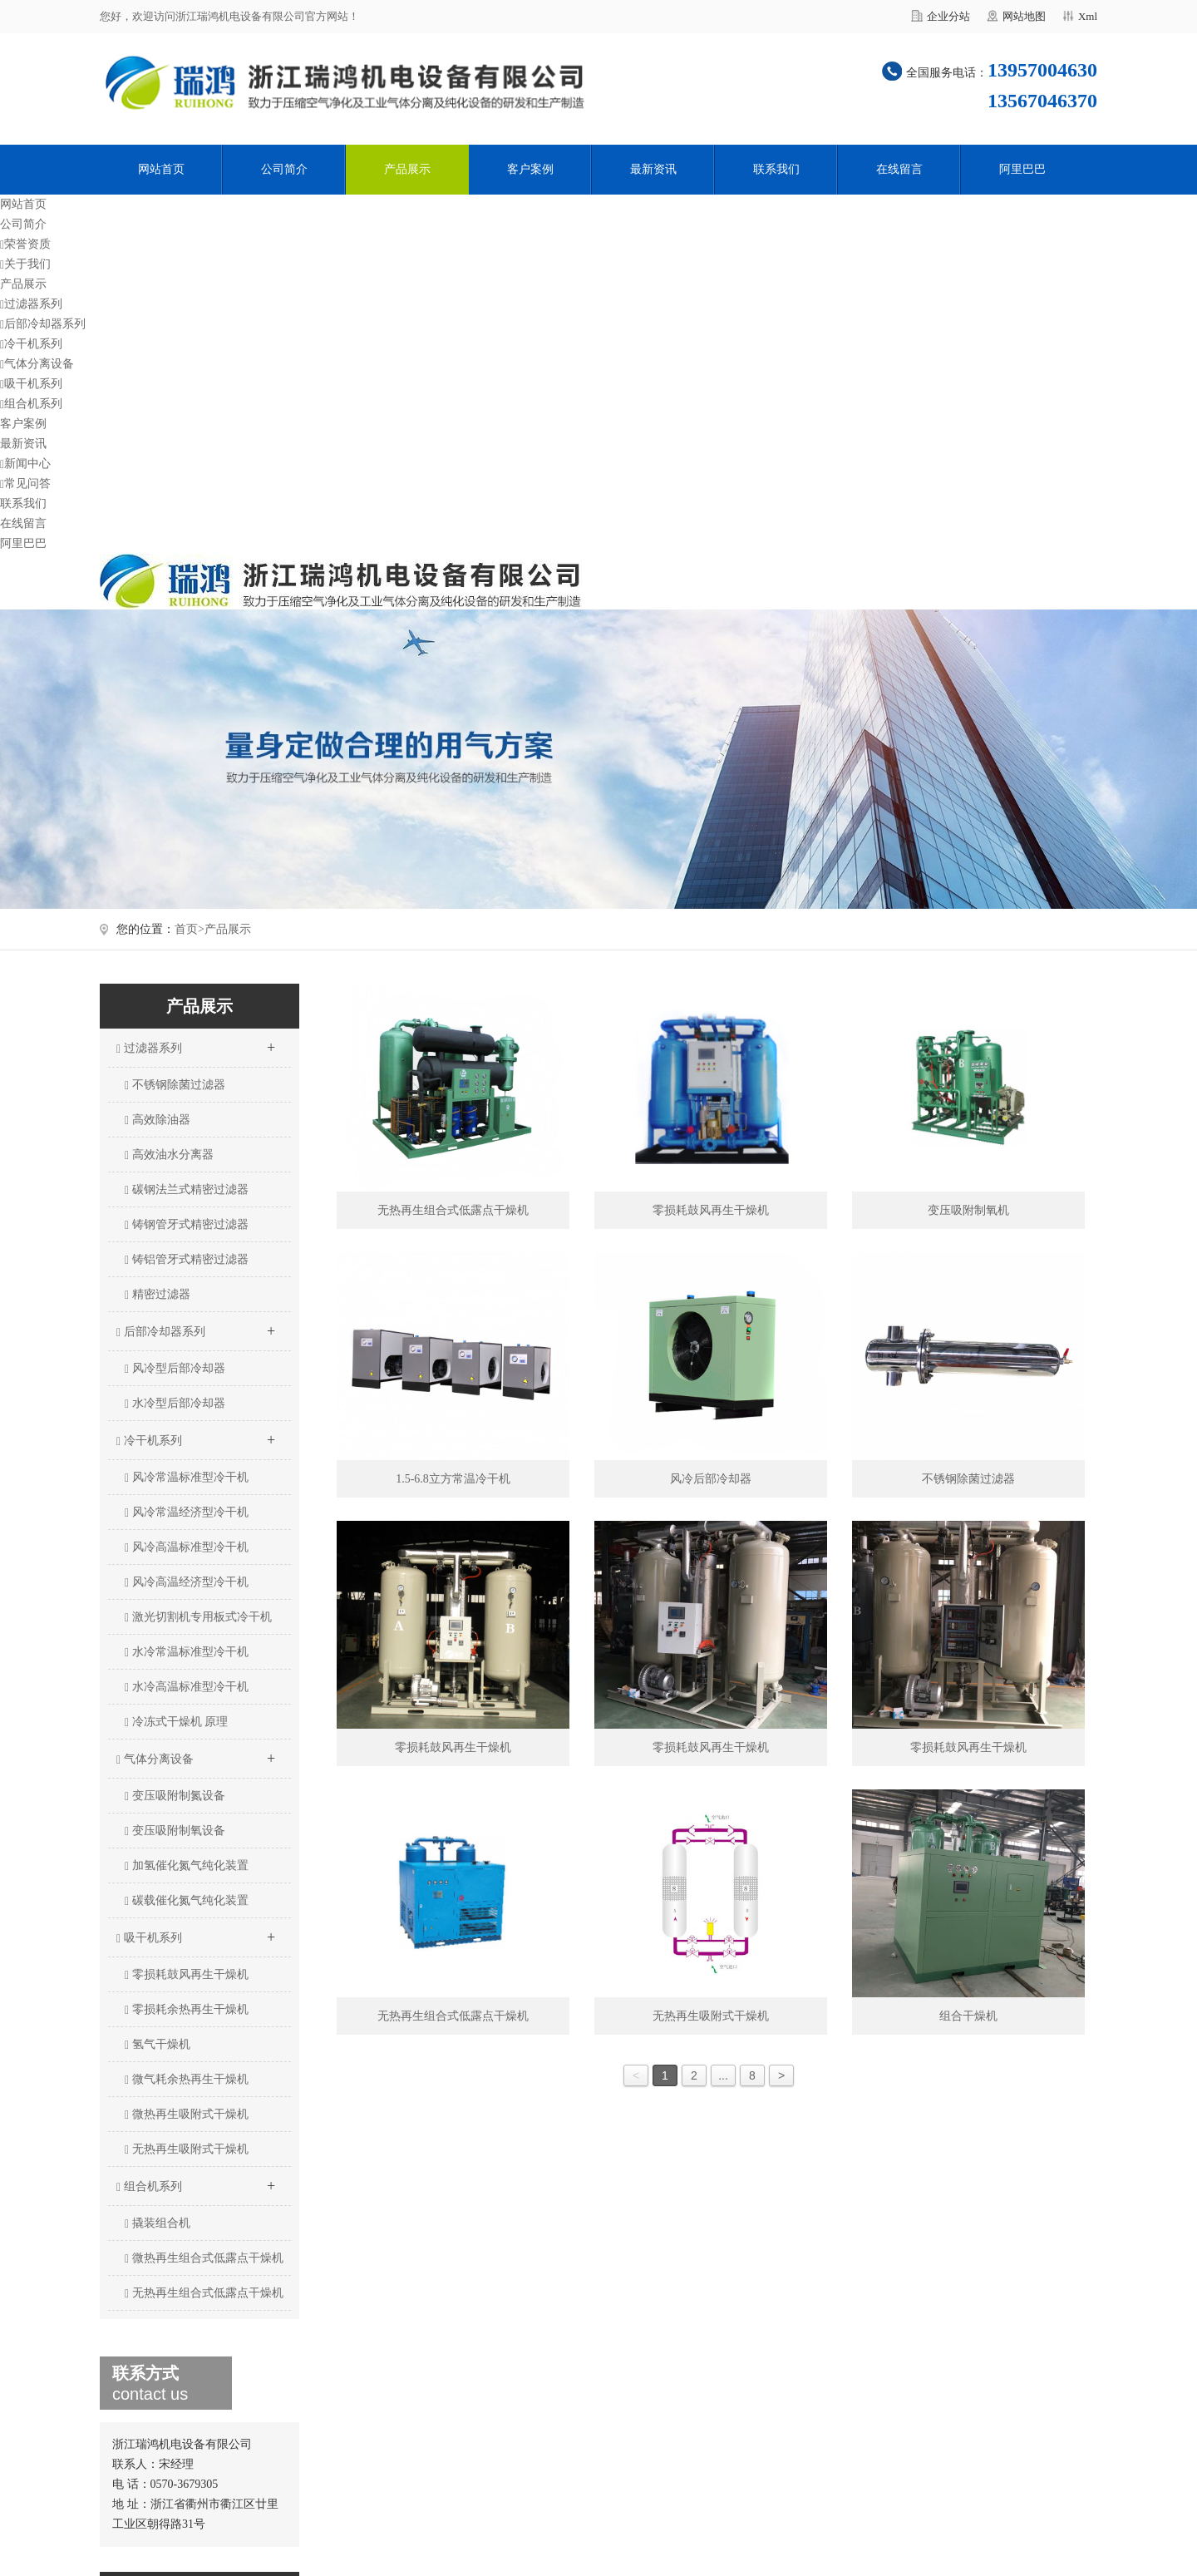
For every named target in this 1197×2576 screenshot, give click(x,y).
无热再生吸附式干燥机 (187, 2149)
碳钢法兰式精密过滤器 (187, 1190)
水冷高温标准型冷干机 (187, 1687)
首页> (189, 929)
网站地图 (1024, 16)
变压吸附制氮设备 (175, 1796)
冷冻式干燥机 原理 (176, 1722)
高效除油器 (157, 1120)
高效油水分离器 (169, 1155)
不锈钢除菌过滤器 (175, 1085)
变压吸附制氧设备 (175, 1831)
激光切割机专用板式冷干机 (198, 1617)
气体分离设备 (37, 364)
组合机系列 (31, 403)
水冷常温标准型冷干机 (187, 1652)
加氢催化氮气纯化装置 (187, 1866)
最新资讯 (653, 169)
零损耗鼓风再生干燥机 (187, 1974)
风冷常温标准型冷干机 (187, 1477)
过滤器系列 (31, 304)
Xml (1087, 16)
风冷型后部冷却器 (175, 1368)
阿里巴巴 (1022, 169)
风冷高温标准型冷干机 (187, 1547)
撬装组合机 (157, 2223)
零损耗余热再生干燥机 (187, 2009)
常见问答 (25, 483)
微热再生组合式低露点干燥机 (204, 2258)
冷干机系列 (31, 344)
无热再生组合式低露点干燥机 (204, 2293)
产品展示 (407, 169)
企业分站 (948, 16)
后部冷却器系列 (43, 324)
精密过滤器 (157, 1294)
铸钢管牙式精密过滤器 (187, 1224)
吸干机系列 (31, 384)
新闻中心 (25, 463)
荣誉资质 (25, 244)
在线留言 (899, 169)
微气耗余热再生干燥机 (187, 2079)
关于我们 (25, 264)
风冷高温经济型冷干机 (187, 1582)
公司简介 (284, 169)
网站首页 (161, 169)
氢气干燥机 (157, 2044)
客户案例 (530, 169)
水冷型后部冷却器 (175, 1403)
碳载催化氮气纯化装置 (187, 1900)
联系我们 (776, 169)
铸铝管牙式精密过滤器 (187, 1259)
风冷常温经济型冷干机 (187, 1512)
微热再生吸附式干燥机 (187, 2114)
